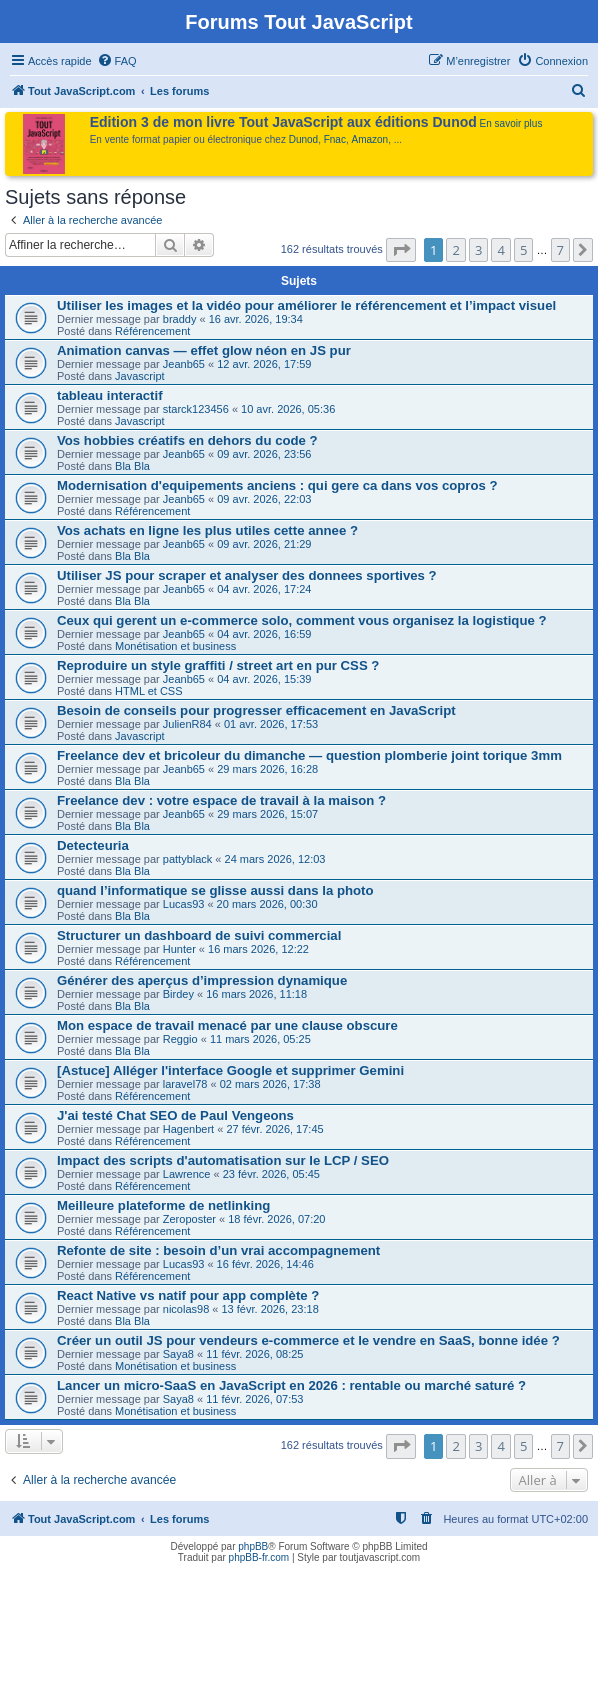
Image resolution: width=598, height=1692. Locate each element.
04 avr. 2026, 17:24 (264, 589)
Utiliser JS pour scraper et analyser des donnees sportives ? (247, 575)
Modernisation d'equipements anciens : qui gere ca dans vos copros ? (277, 485)
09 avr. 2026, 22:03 (264, 499)
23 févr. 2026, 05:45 (271, 1174)
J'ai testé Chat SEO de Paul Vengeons (175, 1115)
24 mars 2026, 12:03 (275, 859)
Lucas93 (184, 904)
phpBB (253, 1546)
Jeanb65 (184, 364)
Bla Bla (132, 466)
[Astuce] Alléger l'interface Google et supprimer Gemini (230, 1070)
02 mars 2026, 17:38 (270, 1084)
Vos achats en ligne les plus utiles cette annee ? (207, 530)
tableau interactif (110, 395)
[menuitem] (117, 61)
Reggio (180, 1039)
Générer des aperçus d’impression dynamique (202, 980)
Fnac (335, 139)
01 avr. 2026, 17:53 (271, 724)
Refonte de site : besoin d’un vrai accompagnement (218, 1250)
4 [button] (500, 250)
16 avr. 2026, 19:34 (256, 319)
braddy (180, 319)
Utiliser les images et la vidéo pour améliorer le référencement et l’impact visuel (306, 305)
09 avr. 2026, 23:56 (264, 454)
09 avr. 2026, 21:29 (264, 544)
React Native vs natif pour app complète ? (188, 1295)
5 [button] (523, 250)
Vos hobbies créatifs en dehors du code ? (187, 440)
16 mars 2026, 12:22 (258, 949)
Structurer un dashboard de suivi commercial (199, 935)
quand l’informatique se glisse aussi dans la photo (215, 890)
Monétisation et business (175, 646)
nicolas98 (186, 1309)
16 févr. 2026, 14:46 (265, 1264)
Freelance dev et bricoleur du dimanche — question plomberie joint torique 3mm (309, 755)
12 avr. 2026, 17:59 (264, 364)
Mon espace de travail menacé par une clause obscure (227, 1025)
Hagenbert (188, 1129)
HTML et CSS (148, 691)
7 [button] (560, 250)
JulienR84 (187, 724)
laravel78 (185, 1084)
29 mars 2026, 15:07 (267, 814)
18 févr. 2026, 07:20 (276, 1219)
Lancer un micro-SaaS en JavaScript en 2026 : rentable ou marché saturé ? (291, 1385)
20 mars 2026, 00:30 (267, 904)
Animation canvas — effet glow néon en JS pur (204, 350)
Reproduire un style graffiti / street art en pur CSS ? (218, 665)
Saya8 (178, 1354)
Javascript (140, 376)
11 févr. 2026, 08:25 (254, 1354)
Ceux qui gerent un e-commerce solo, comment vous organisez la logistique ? (302, 620)
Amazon (370, 139)
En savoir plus (511, 123)
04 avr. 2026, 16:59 (264, 634)
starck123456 (196, 409)
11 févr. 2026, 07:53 (254, 1399)
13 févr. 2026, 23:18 (270, 1309)
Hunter (179, 949)
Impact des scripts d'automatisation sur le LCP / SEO (223, 1160)
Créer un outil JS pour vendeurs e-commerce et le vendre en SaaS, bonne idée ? (308, 1340)
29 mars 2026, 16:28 (267, 769)
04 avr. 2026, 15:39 (264, 679)
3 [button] (478, 250)
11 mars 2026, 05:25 (260, 1039)
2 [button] (455, 250)
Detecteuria (93, 845)
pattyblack (188, 859)
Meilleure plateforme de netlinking (163, 1205)
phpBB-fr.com (259, 1557)
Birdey (178, 994)
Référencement (152, 331)
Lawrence (187, 1174)
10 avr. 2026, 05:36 (288, 409)
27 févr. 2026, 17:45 (274, 1129)
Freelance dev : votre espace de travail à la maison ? (221, 800)
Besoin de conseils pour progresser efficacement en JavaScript (256, 710)
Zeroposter (189, 1219)
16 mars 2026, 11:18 (256, 994)
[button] (401, 250)
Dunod (303, 139)
